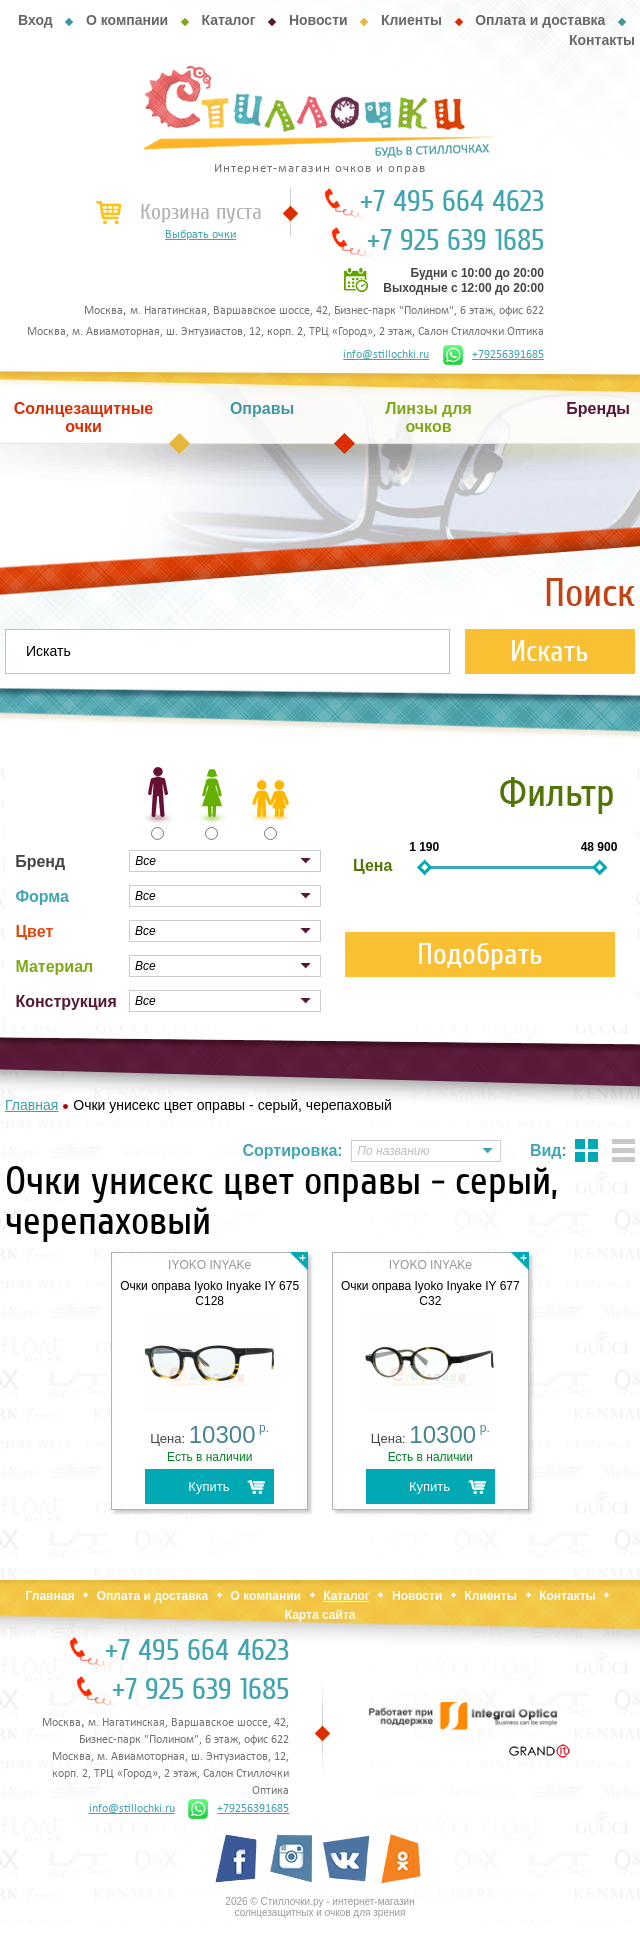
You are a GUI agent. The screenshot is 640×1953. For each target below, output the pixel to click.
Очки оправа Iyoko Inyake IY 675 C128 (209, 1293)
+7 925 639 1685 (455, 241)
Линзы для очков (428, 417)
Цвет (34, 931)
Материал (54, 966)
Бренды (598, 408)
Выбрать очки (200, 235)
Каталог (228, 20)
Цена (372, 865)
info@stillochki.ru (386, 355)
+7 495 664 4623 (452, 202)
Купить (208, 1486)
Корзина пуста (201, 212)
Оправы (262, 408)
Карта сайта (320, 1615)
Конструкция (65, 1001)
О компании (127, 20)
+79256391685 (493, 355)
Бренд (40, 861)
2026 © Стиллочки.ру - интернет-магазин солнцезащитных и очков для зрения (319, 1907)
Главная (50, 1596)
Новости (318, 20)
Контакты (602, 40)
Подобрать (480, 954)
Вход (35, 20)
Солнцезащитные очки (84, 417)
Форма (42, 896)
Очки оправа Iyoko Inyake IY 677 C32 (430, 1293)
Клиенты (411, 20)
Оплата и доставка (540, 20)
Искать (549, 651)
